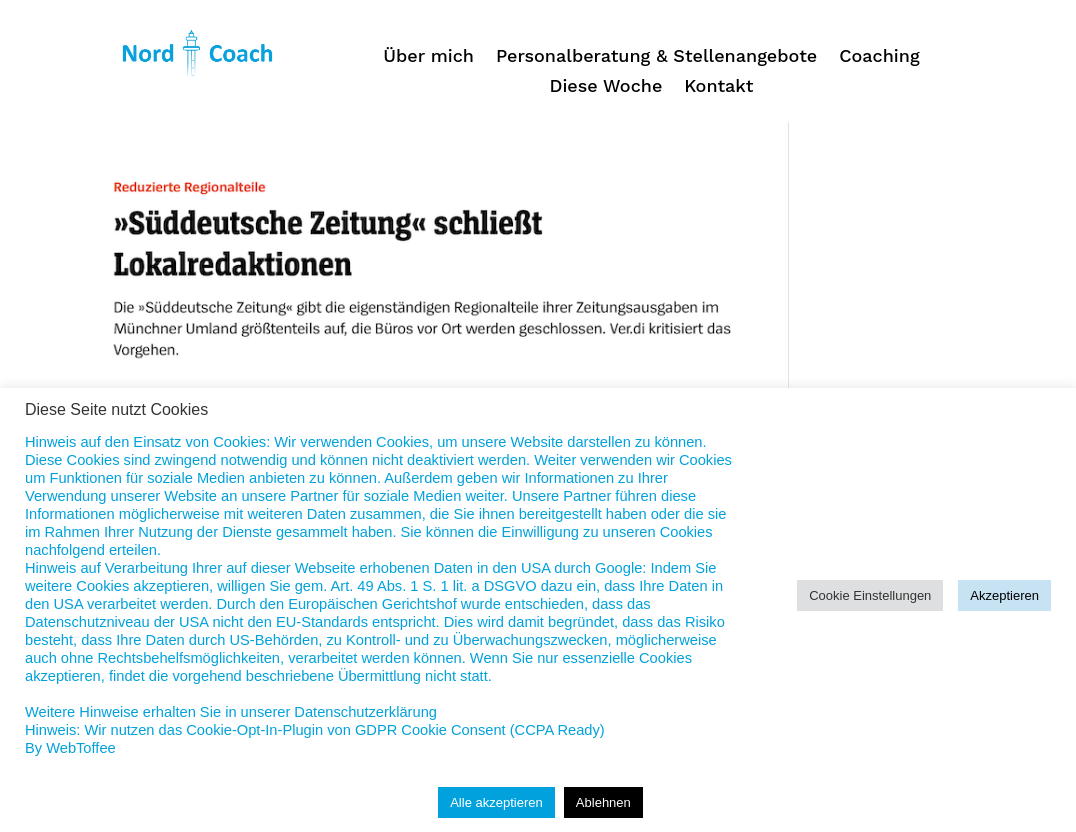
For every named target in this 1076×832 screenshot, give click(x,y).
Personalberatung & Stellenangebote (656, 57)
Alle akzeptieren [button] (496, 802)
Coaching (879, 57)
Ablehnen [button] (603, 802)
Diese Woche (606, 87)
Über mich (428, 57)
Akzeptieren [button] (1004, 595)
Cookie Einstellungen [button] (870, 595)
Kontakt (718, 87)
